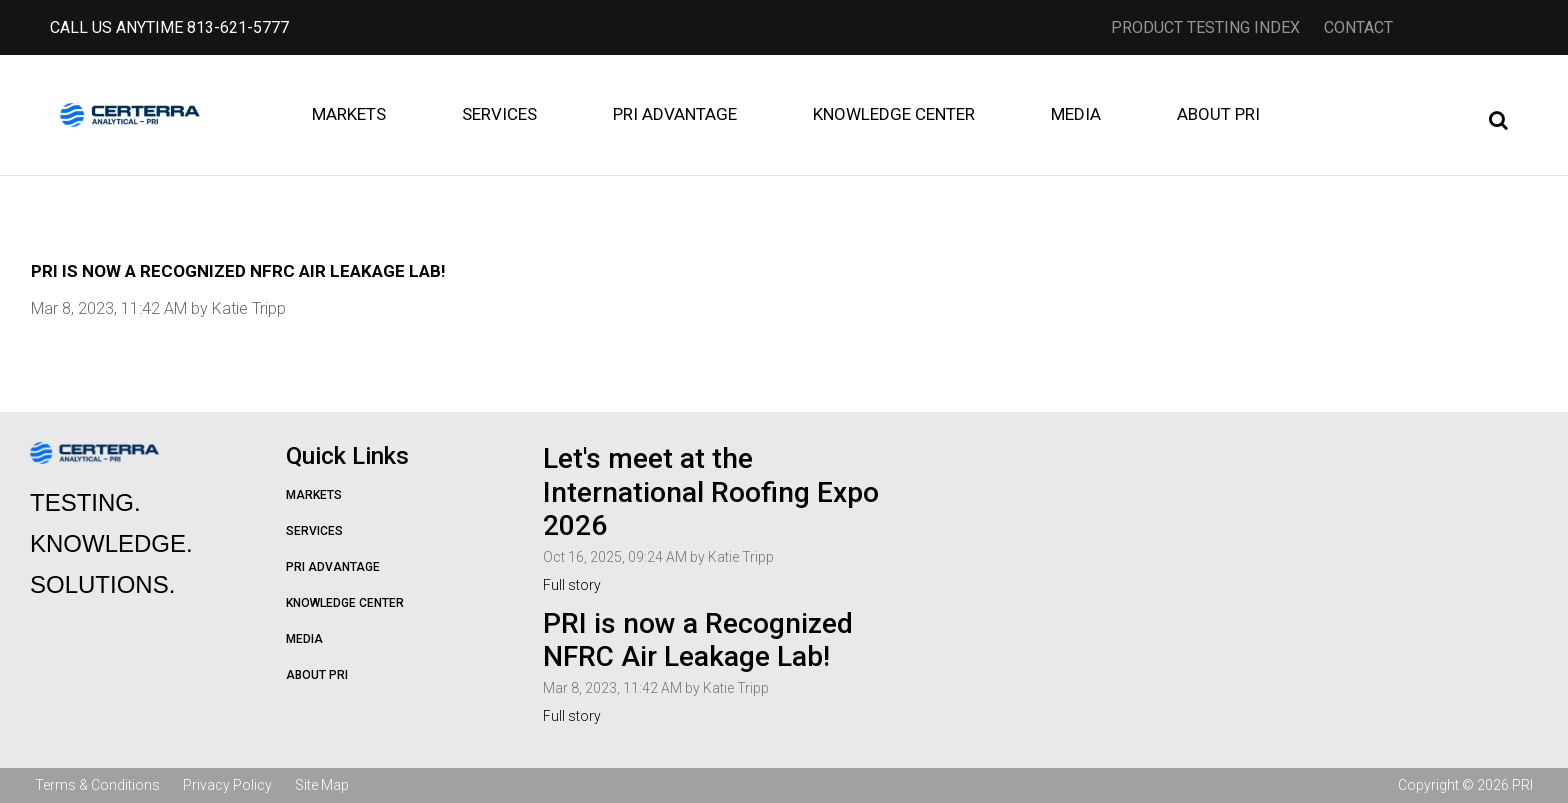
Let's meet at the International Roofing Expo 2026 (711, 492)
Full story (572, 585)
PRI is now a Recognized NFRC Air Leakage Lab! (698, 640)
